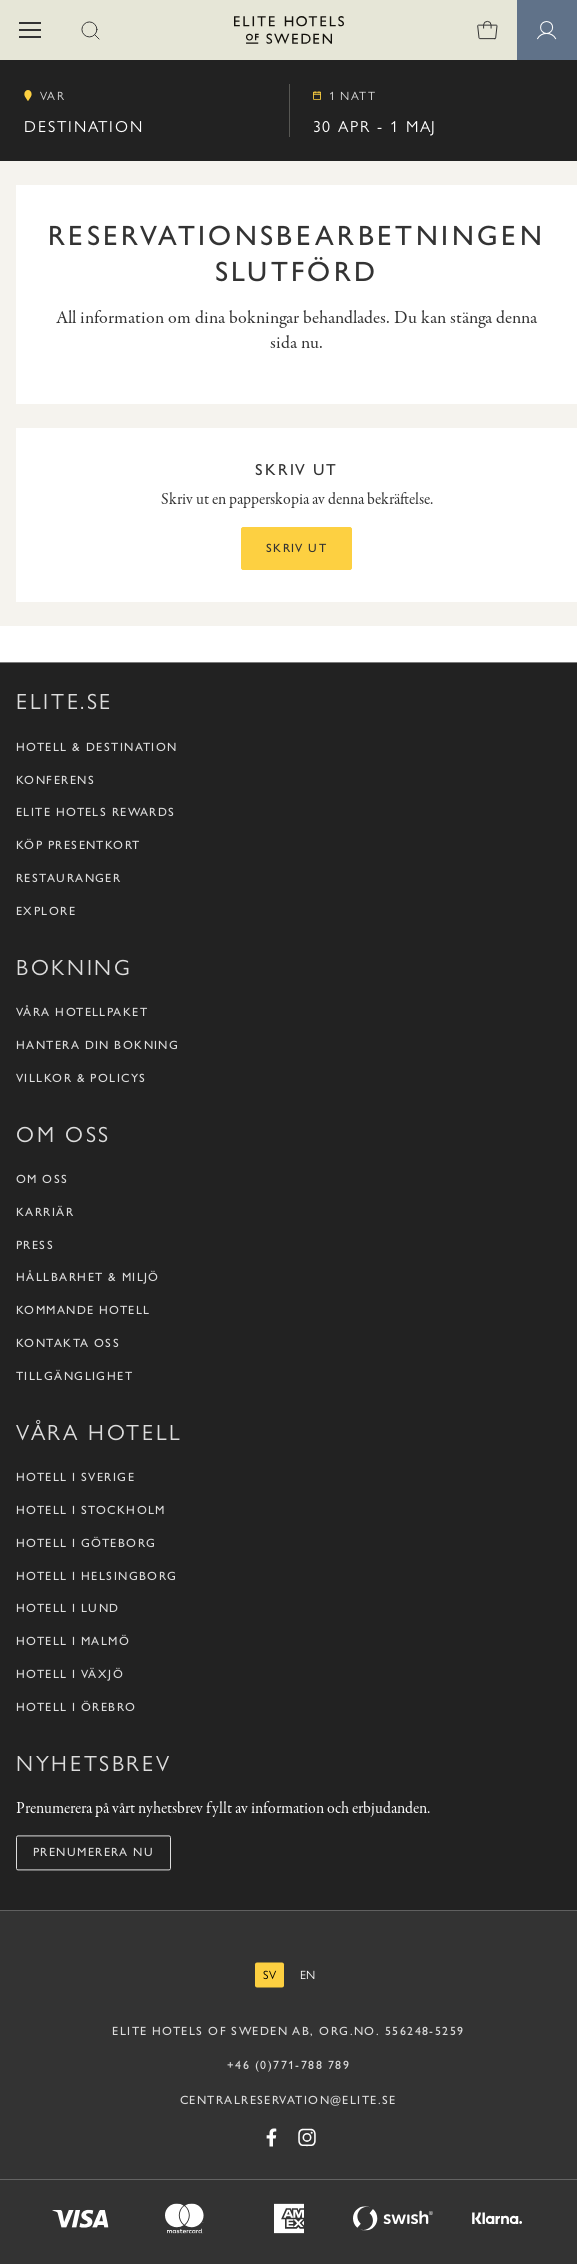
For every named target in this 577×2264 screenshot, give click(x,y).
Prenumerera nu (93, 1853)
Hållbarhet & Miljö (88, 1278)
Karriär (45, 1212)
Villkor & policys (81, 1078)
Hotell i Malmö (73, 1642)
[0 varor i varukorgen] (487, 30)
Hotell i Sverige (75, 1478)
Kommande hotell (83, 1311)
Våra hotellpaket (82, 1013)
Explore (46, 911)
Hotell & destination (97, 747)
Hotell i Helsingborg (97, 1576)
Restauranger (68, 878)
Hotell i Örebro (76, 1707)
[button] (30, 30)
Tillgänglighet (74, 1376)
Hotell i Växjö (70, 1674)
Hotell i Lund (68, 1609)
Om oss (42, 1180)
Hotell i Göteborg (86, 1543)
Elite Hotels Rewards (96, 813)
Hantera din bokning (97, 1045)
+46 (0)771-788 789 (288, 2065)
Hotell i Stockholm (91, 1510)
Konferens (55, 780)
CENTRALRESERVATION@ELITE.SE (288, 2101)
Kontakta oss (68, 1343)
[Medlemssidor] (547, 30)
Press (35, 1245)
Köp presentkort (78, 846)
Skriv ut (297, 548)
